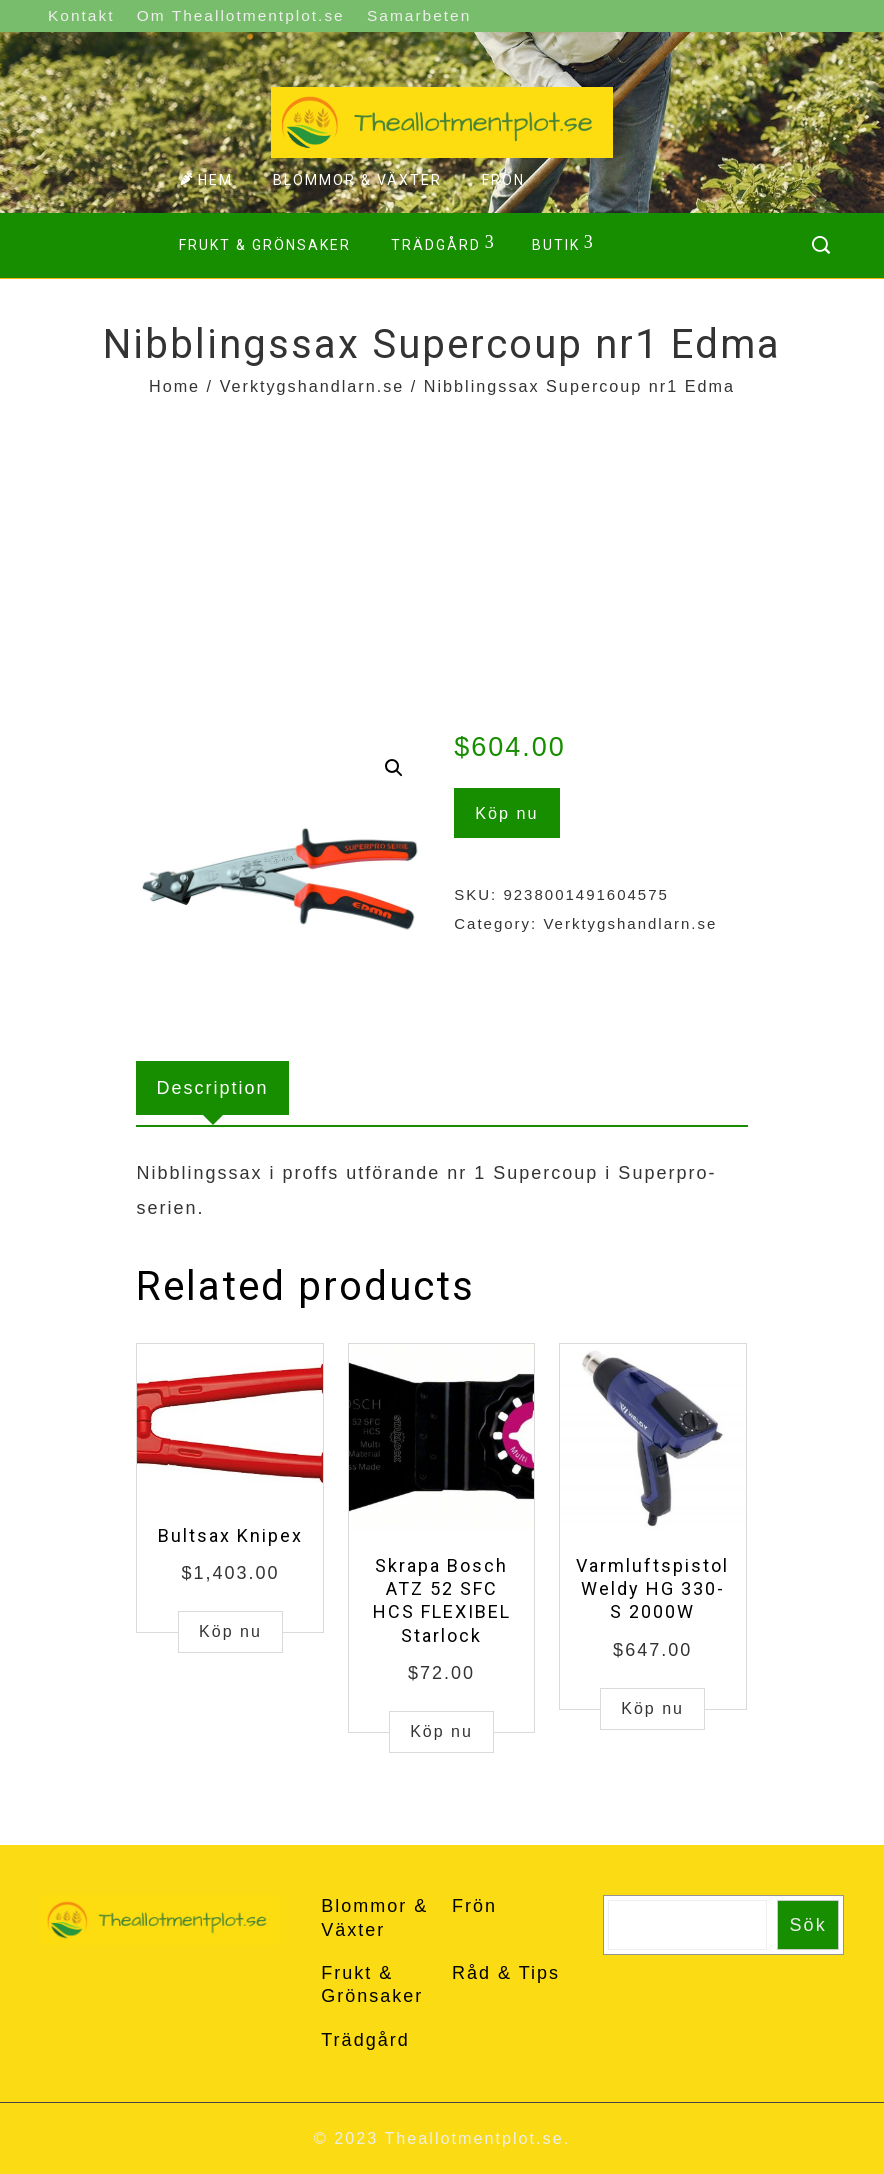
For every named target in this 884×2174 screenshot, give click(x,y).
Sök (808, 1925)
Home (174, 386)
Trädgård (443, 243)
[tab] (212, 1088)
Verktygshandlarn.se (312, 386)
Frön (503, 180)
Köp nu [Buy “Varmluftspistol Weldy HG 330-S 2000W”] (652, 1708)
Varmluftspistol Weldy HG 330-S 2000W (652, 1589)
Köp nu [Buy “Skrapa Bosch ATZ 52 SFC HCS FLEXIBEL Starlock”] (441, 1731)
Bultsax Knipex (230, 1535)
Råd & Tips (506, 1973)
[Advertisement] (442, 552)
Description (212, 1088)
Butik (563, 243)
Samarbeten (419, 15)
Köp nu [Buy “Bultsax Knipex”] (230, 1631)
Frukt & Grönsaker (265, 245)
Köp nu (506, 813)
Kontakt (81, 15)
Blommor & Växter (357, 180)
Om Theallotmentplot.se (241, 15)
